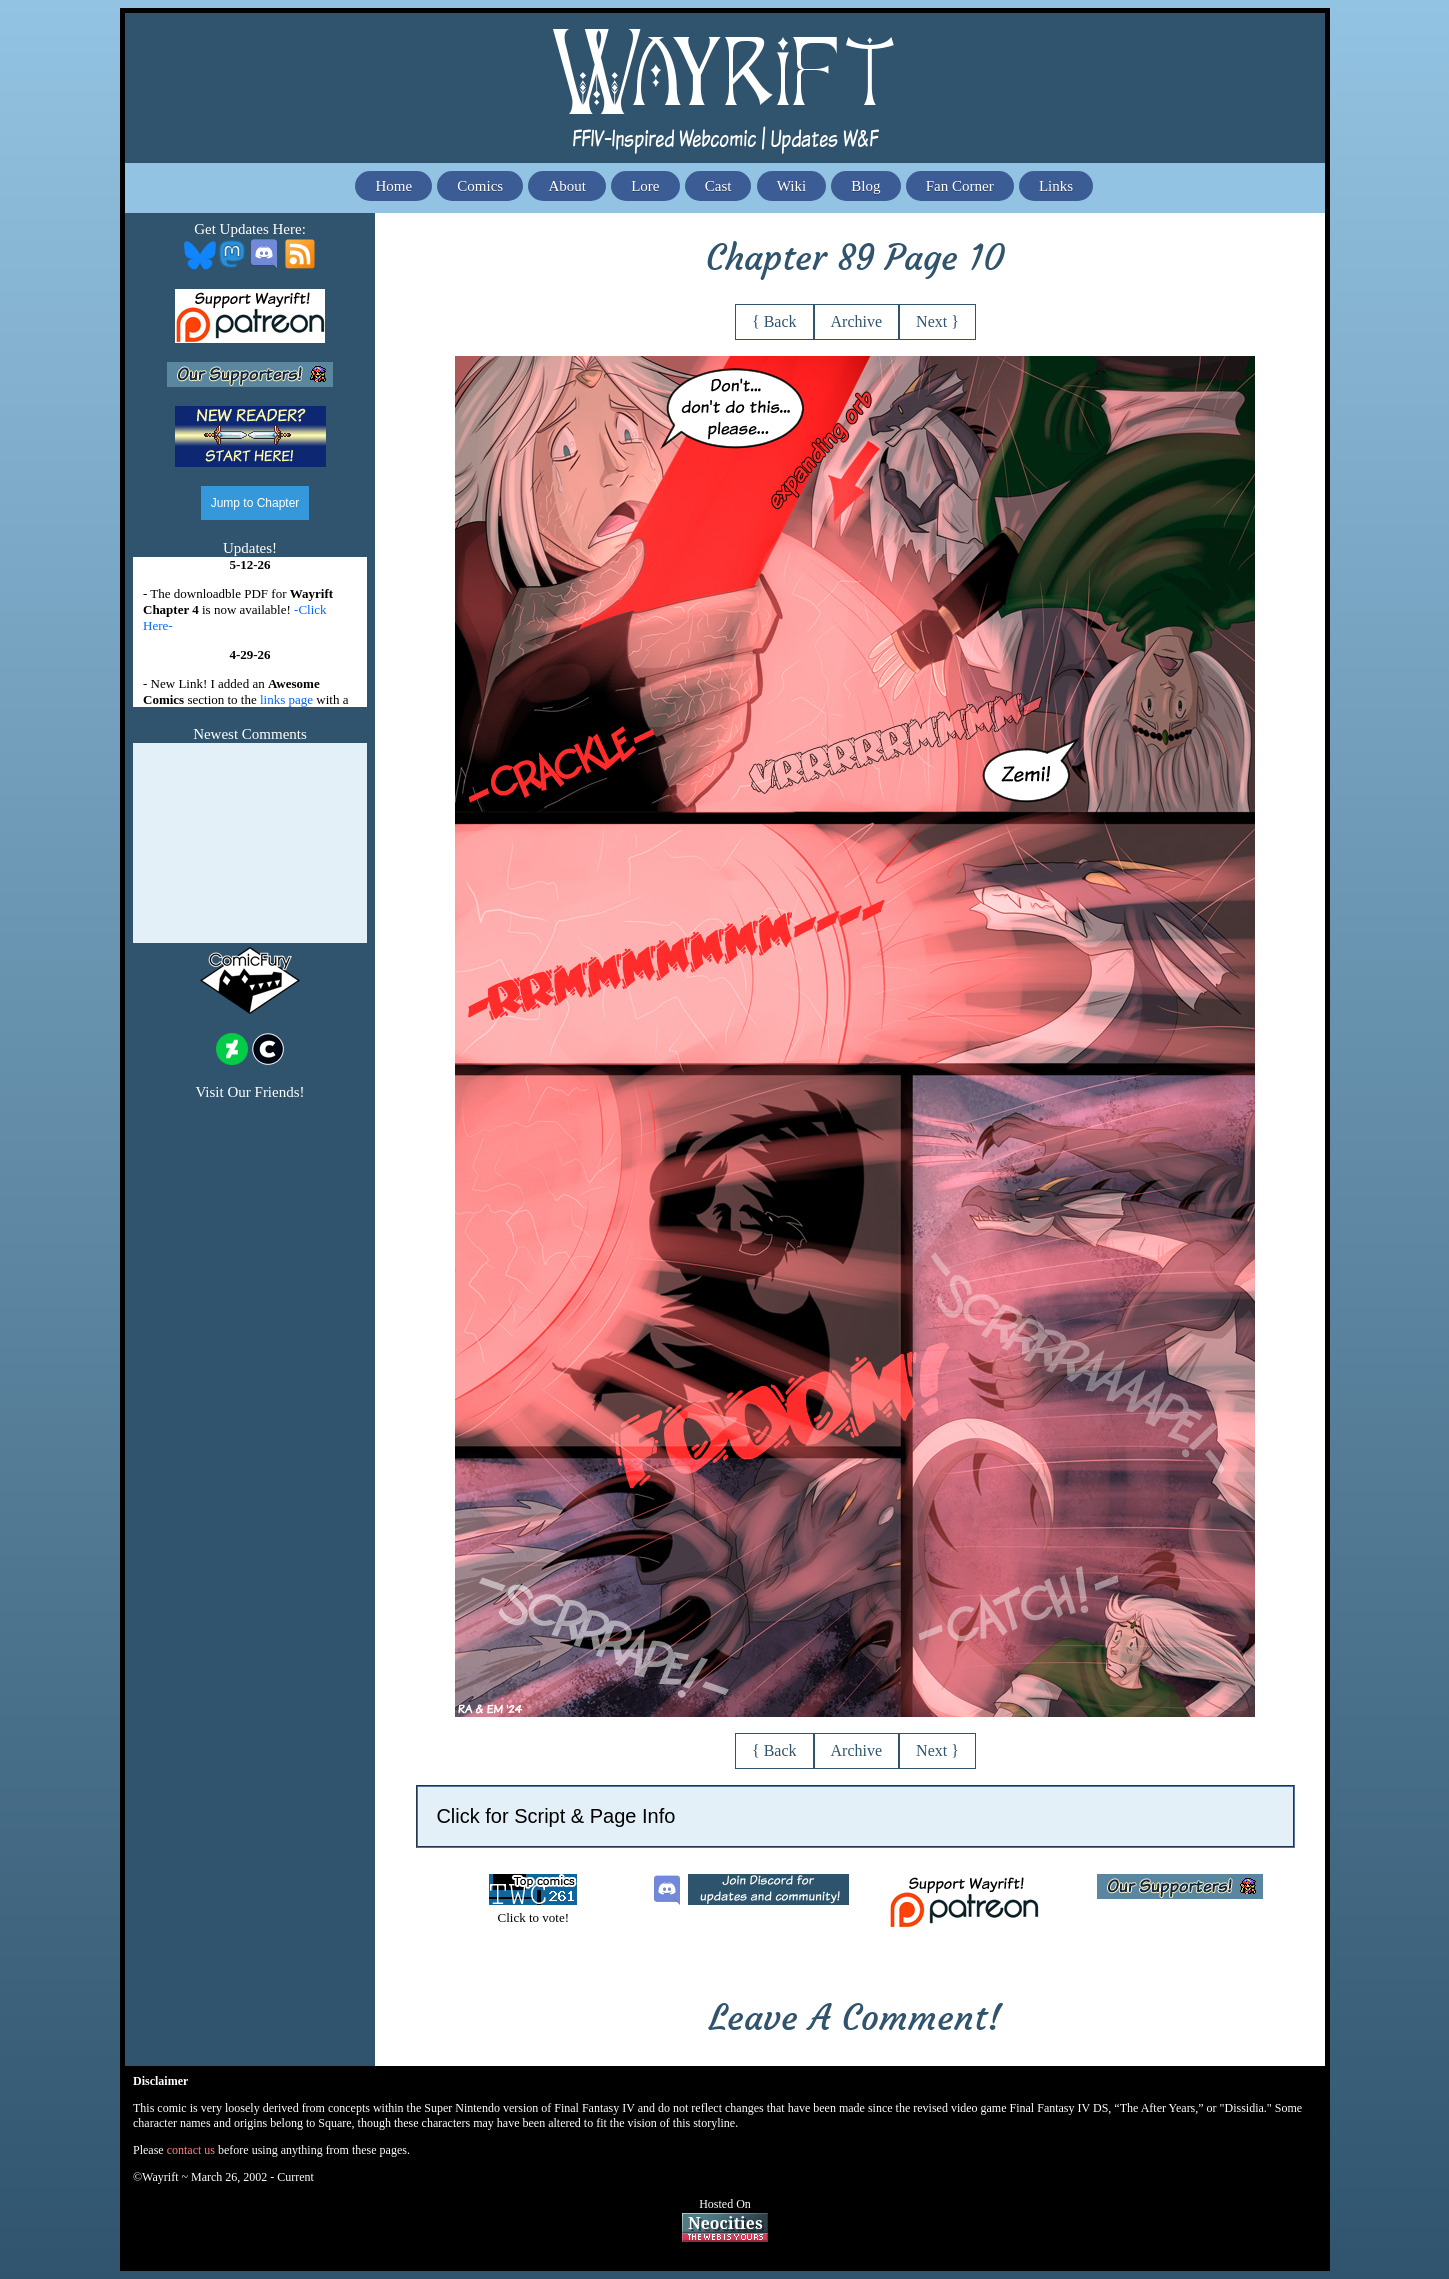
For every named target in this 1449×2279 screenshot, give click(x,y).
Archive (857, 321)
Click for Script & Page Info (555, 1816)
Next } (937, 321)
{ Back (774, 321)
